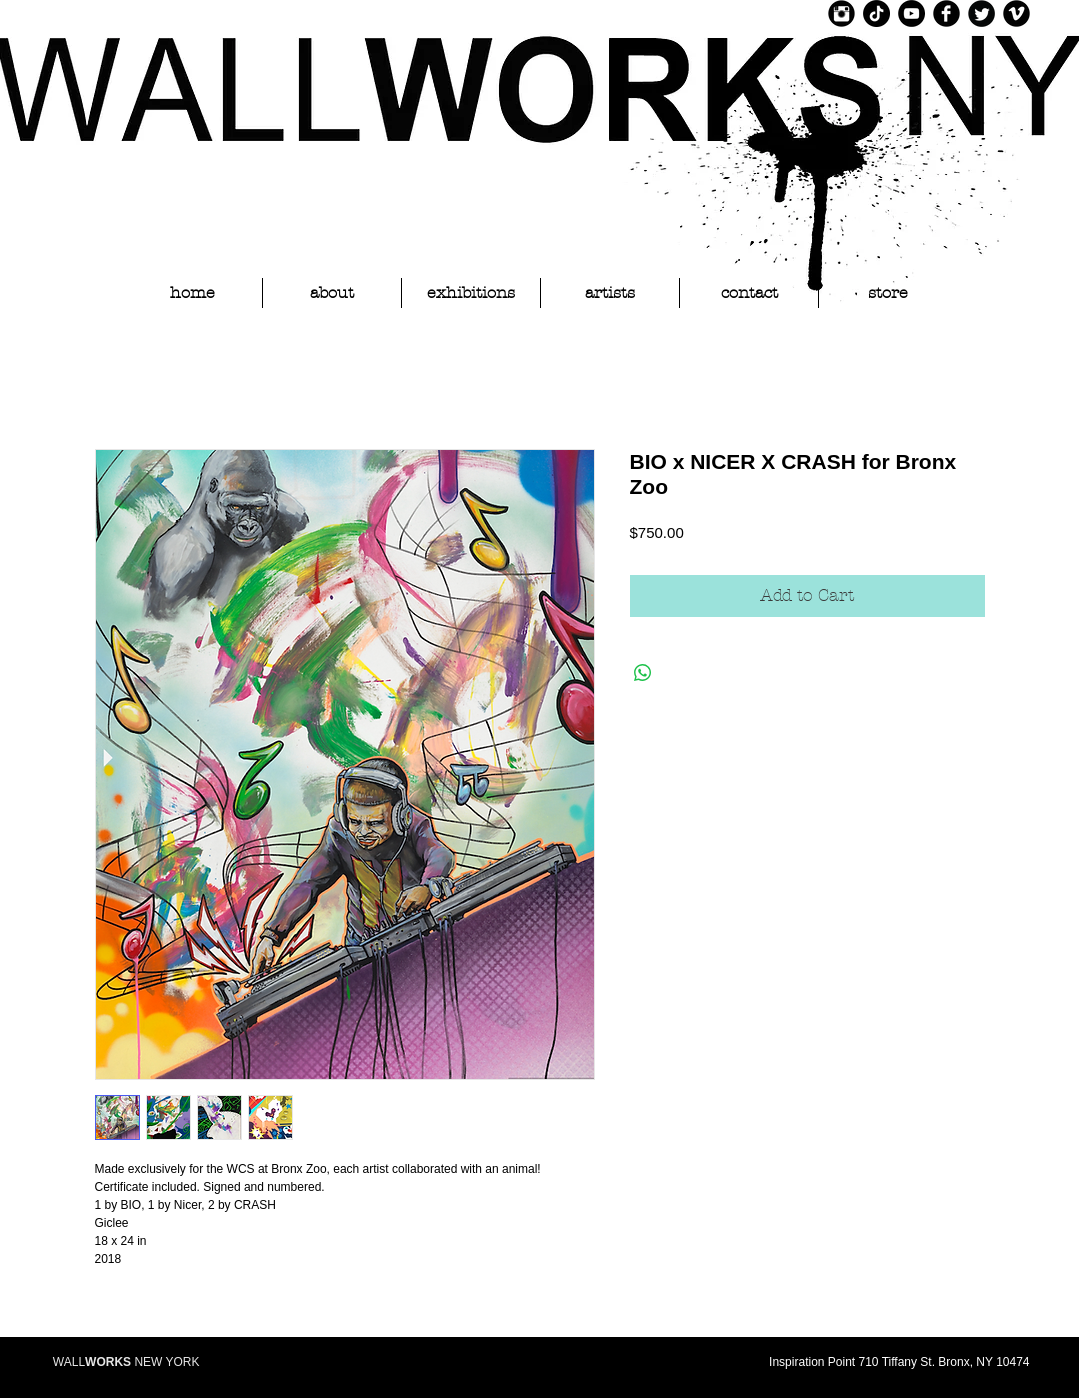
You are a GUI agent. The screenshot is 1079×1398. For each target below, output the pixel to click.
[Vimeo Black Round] (1016, 13)
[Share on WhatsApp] (643, 673)
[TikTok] (876, 13)
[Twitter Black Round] (981, 13)
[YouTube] (911, 13)
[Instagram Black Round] (841, 13)
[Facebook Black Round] (946, 13)
